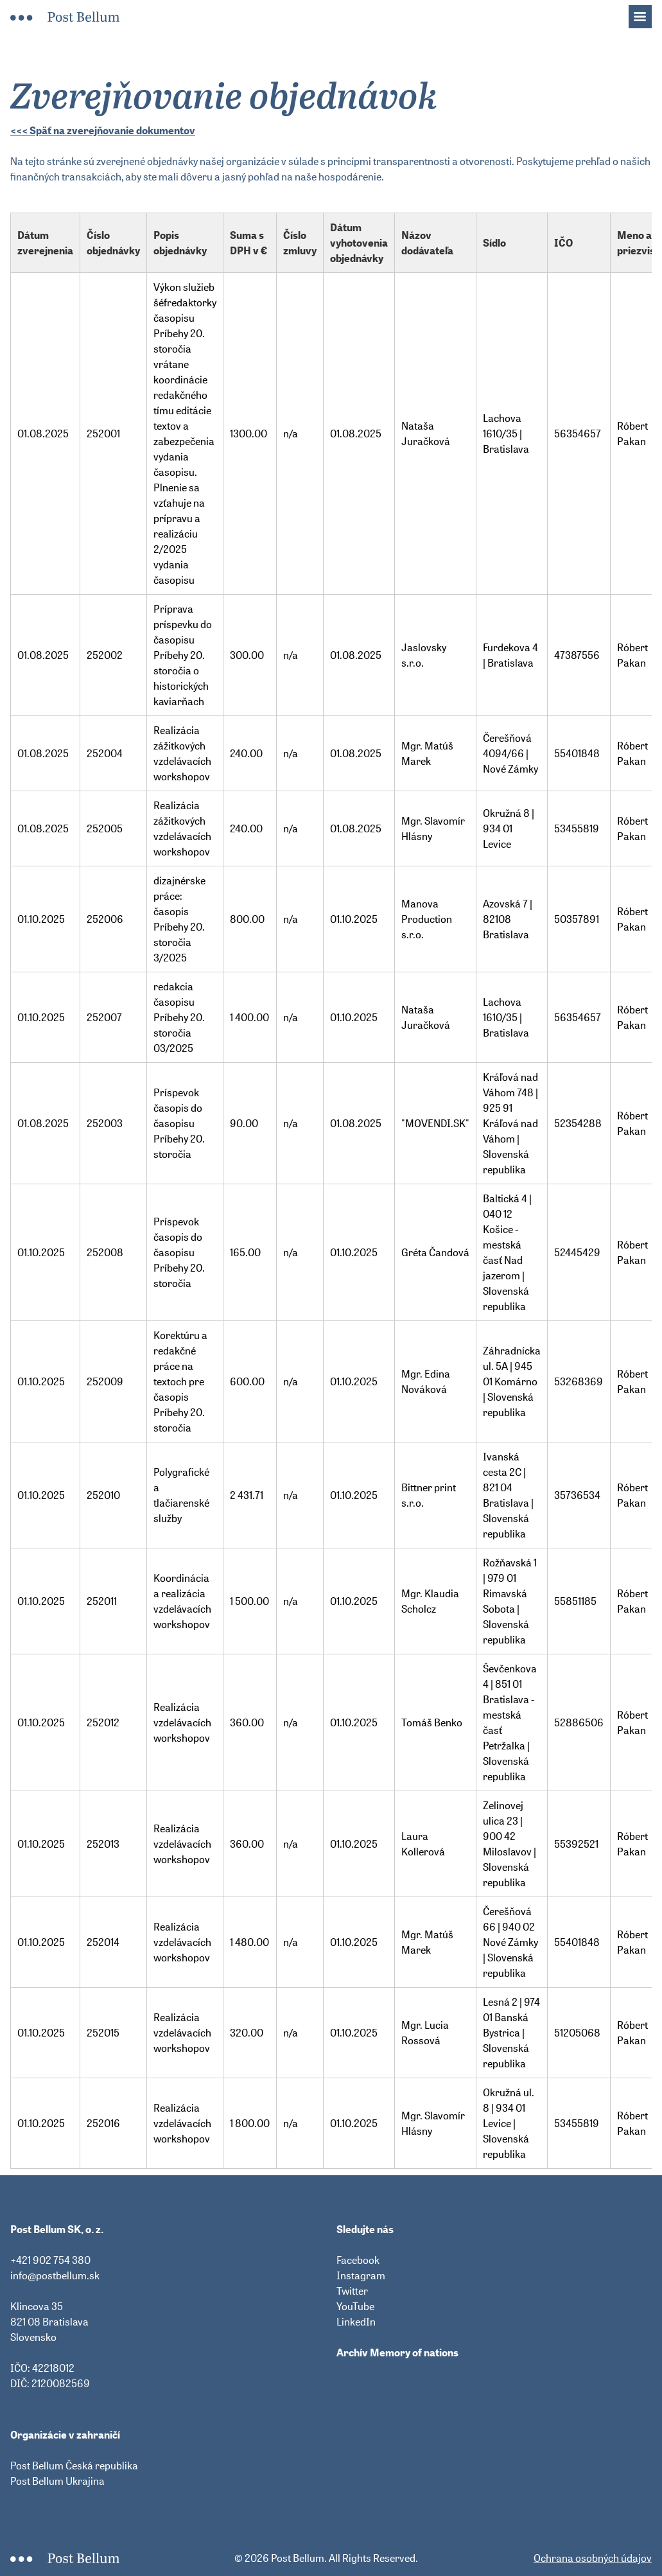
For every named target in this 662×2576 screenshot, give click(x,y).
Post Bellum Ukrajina (57, 2481)
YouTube (355, 2306)
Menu (646, 13)
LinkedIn (356, 2322)
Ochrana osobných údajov (593, 2558)
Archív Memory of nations (397, 2352)
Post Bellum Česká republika (74, 2465)
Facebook (357, 2260)
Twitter (352, 2291)
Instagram (360, 2275)
